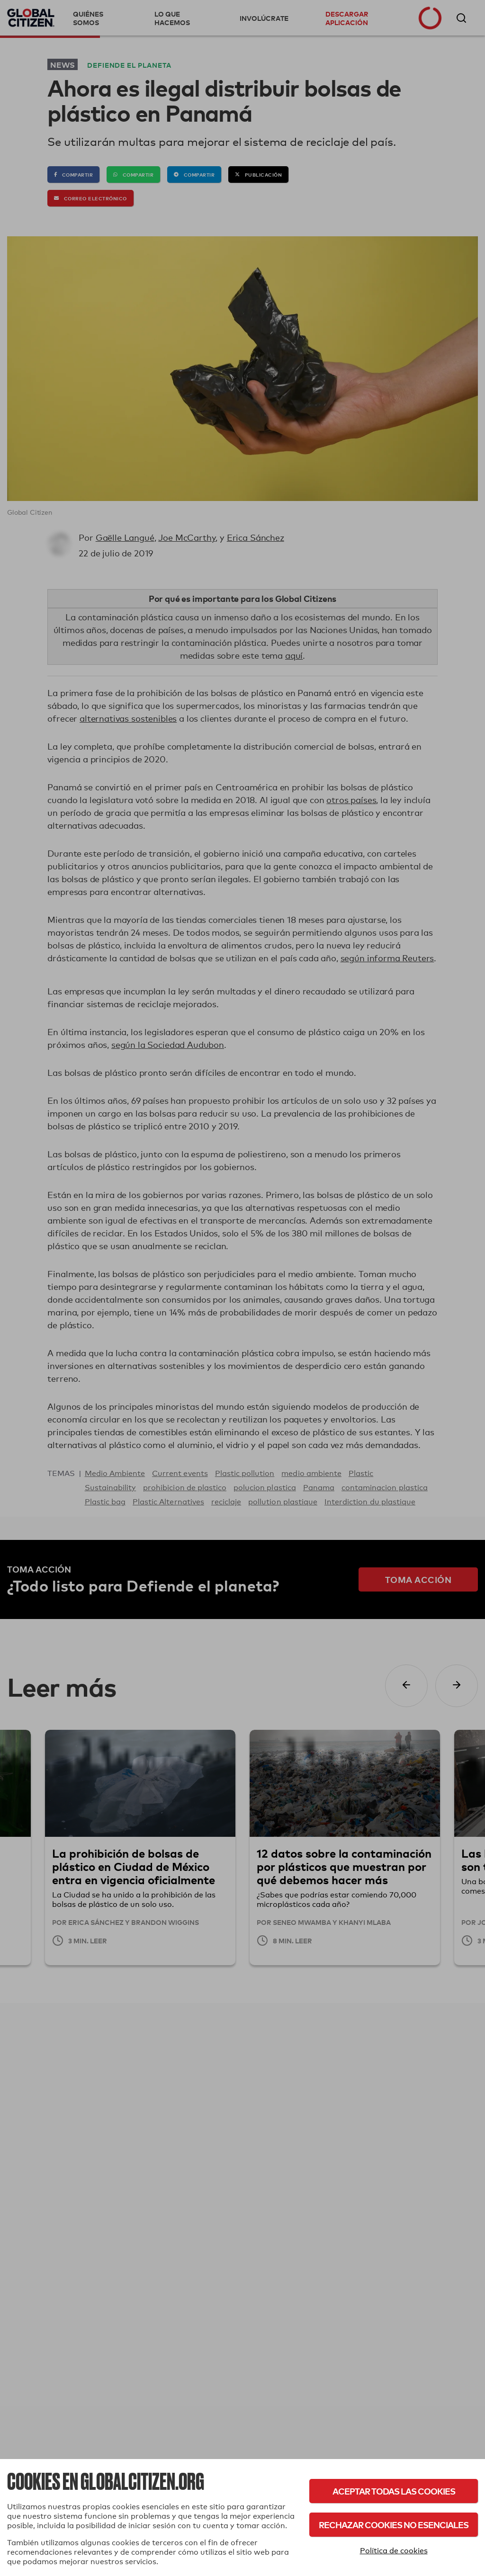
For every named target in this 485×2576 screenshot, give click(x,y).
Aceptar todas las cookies (393, 2491)
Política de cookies (394, 2550)
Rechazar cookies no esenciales (393, 2525)
